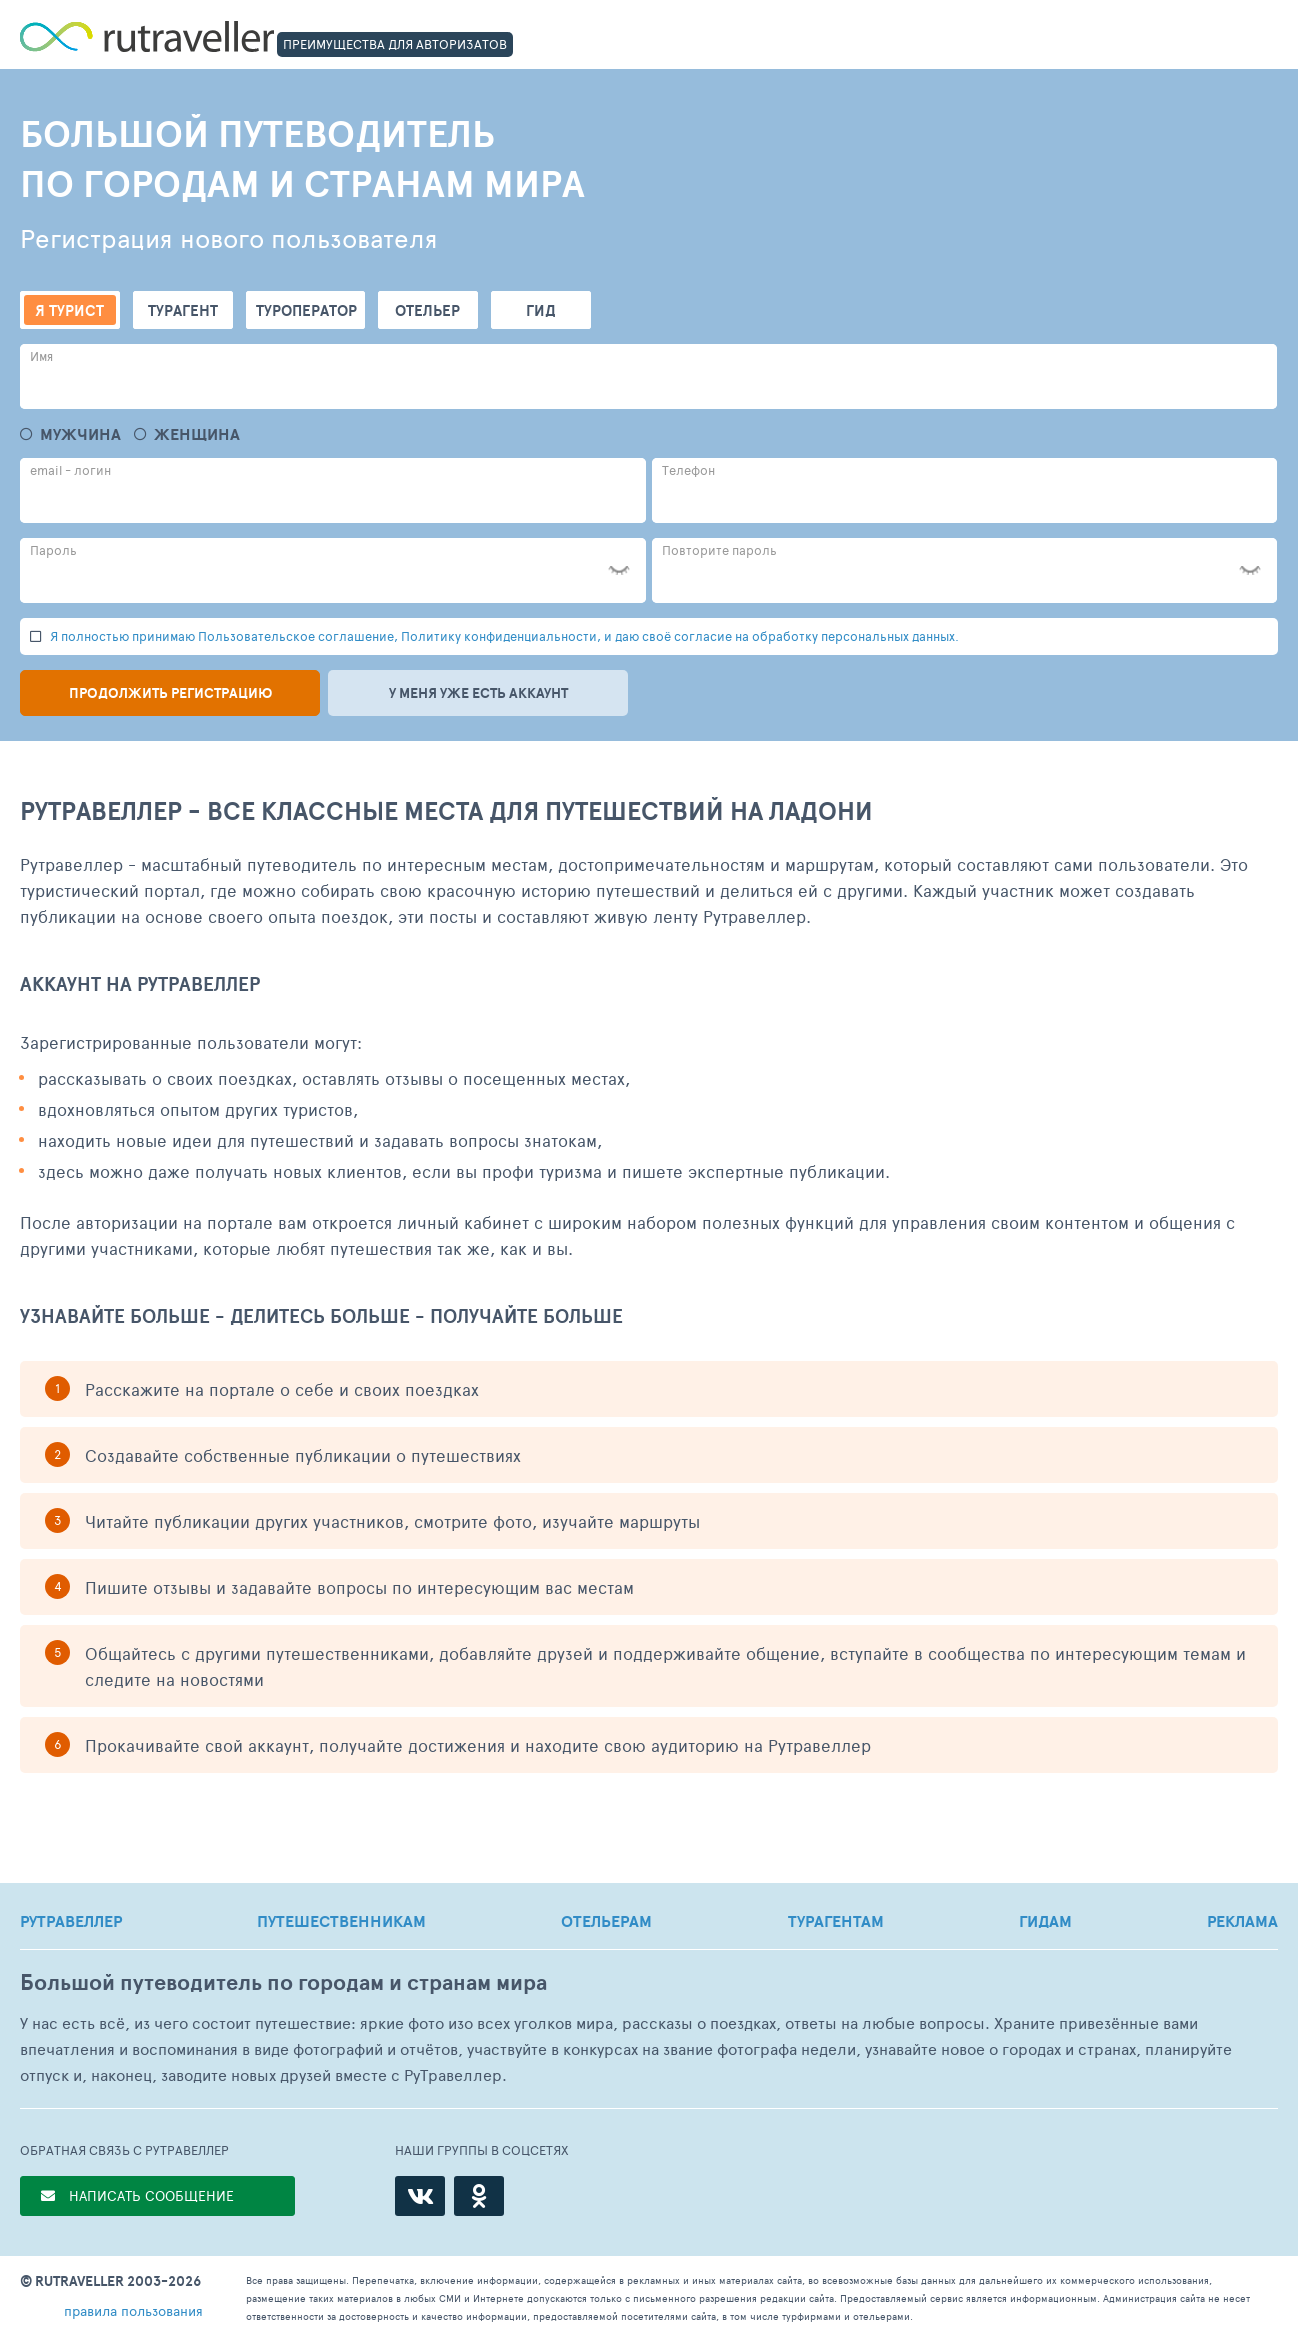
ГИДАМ (1045, 1921)
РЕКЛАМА (1242, 1921)
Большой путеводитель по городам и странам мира (283, 1982)
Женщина (197, 434)
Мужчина (80, 434)
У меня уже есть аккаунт (478, 693)
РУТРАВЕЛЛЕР (71, 1921)
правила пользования (133, 2310)
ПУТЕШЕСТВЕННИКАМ (341, 1921)
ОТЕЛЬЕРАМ (606, 1921)
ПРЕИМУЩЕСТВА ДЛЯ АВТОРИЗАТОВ (395, 44)
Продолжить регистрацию (170, 693)
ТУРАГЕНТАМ (836, 1921)
